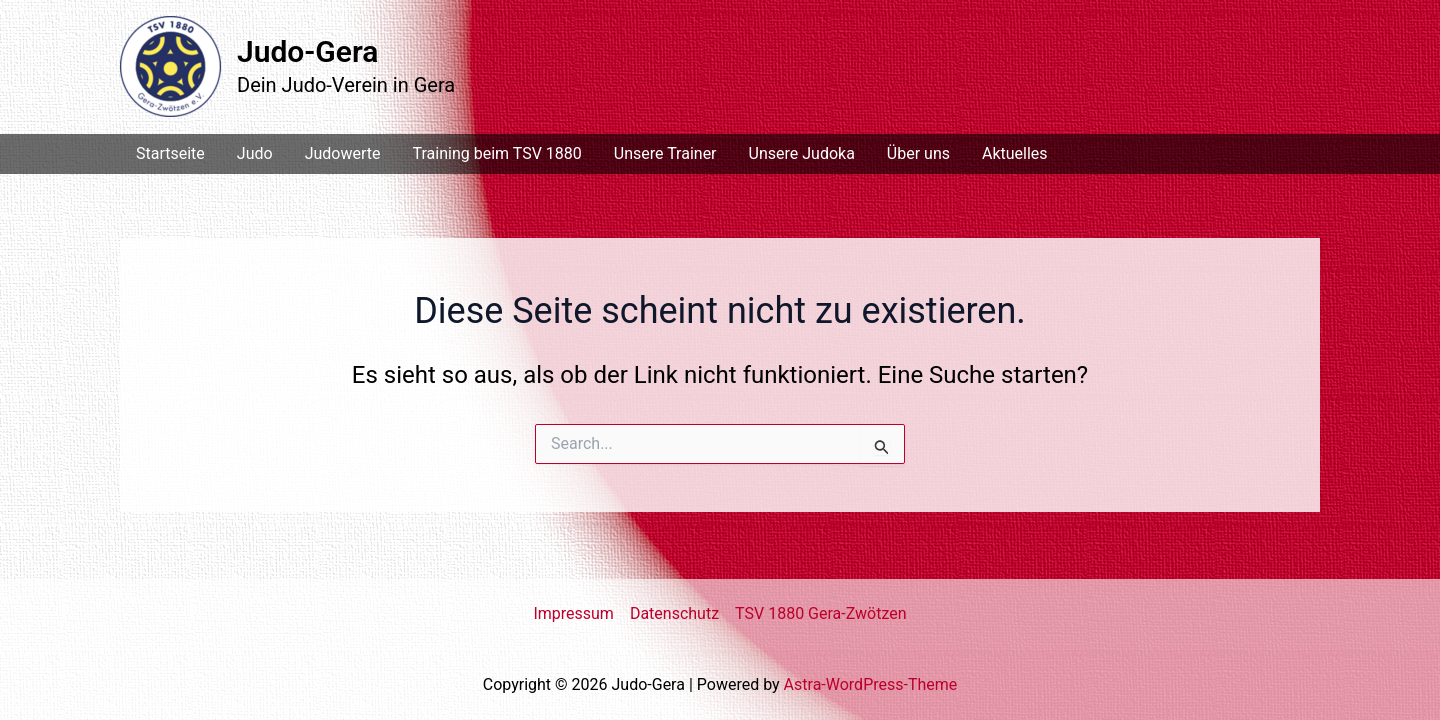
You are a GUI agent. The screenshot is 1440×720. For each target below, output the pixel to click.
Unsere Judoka (802, 153)
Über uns (918, 153)
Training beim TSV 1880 (496, 153)
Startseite (170, 153)
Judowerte (343, 153)
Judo (255, 153)
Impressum (573, 613)
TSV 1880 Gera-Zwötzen (821, 613)
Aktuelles (1015, 153)
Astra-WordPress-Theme (871, 684)
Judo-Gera (307, 51)
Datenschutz (674, 613)
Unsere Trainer (665, 153)
